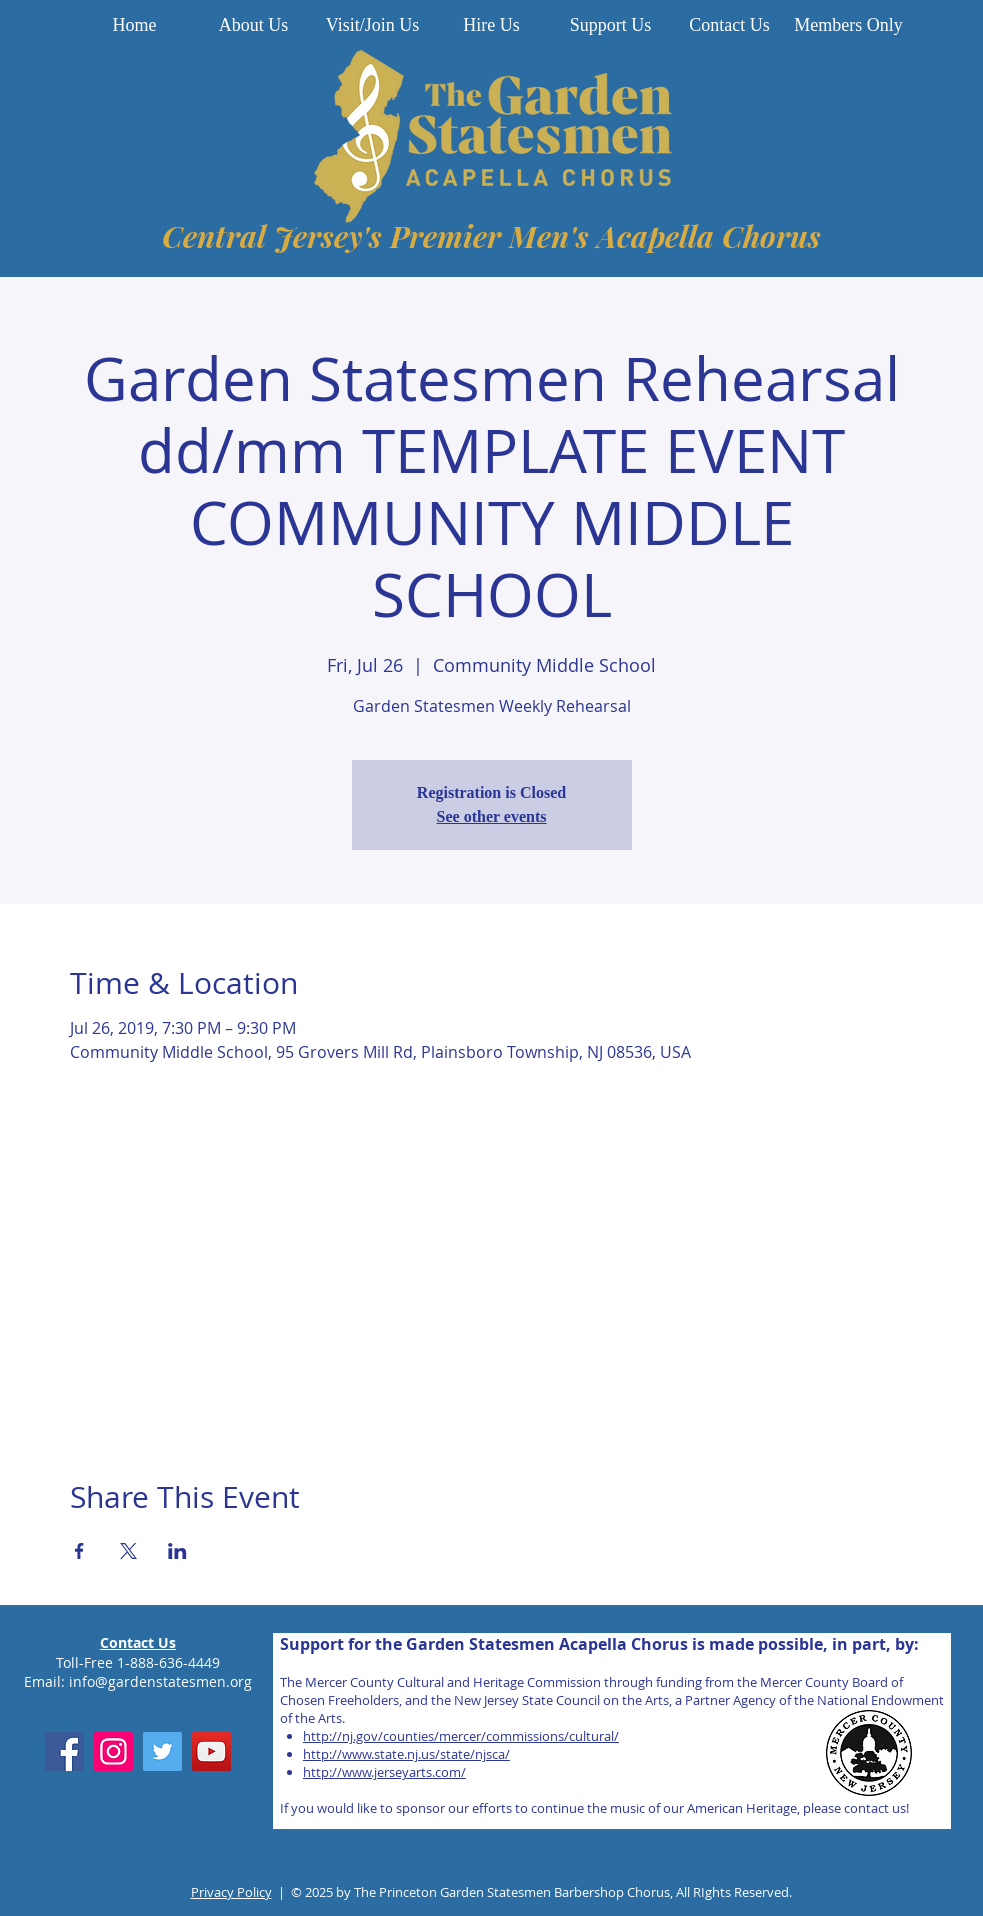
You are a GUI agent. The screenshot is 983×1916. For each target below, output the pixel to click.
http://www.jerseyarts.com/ (384, 1772)
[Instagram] (113, 1751)
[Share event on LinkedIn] (177, 1551)
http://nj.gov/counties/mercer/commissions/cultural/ (461, 1736)
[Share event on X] (128, 1551)
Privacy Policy (231, 1892)
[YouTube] (211, 1751)
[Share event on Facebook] (79, 1551)
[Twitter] (162, 1751)
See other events (492, 816)
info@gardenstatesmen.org (160, 1681)
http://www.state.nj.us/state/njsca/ (406, 1754)
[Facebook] (64, 1751)
